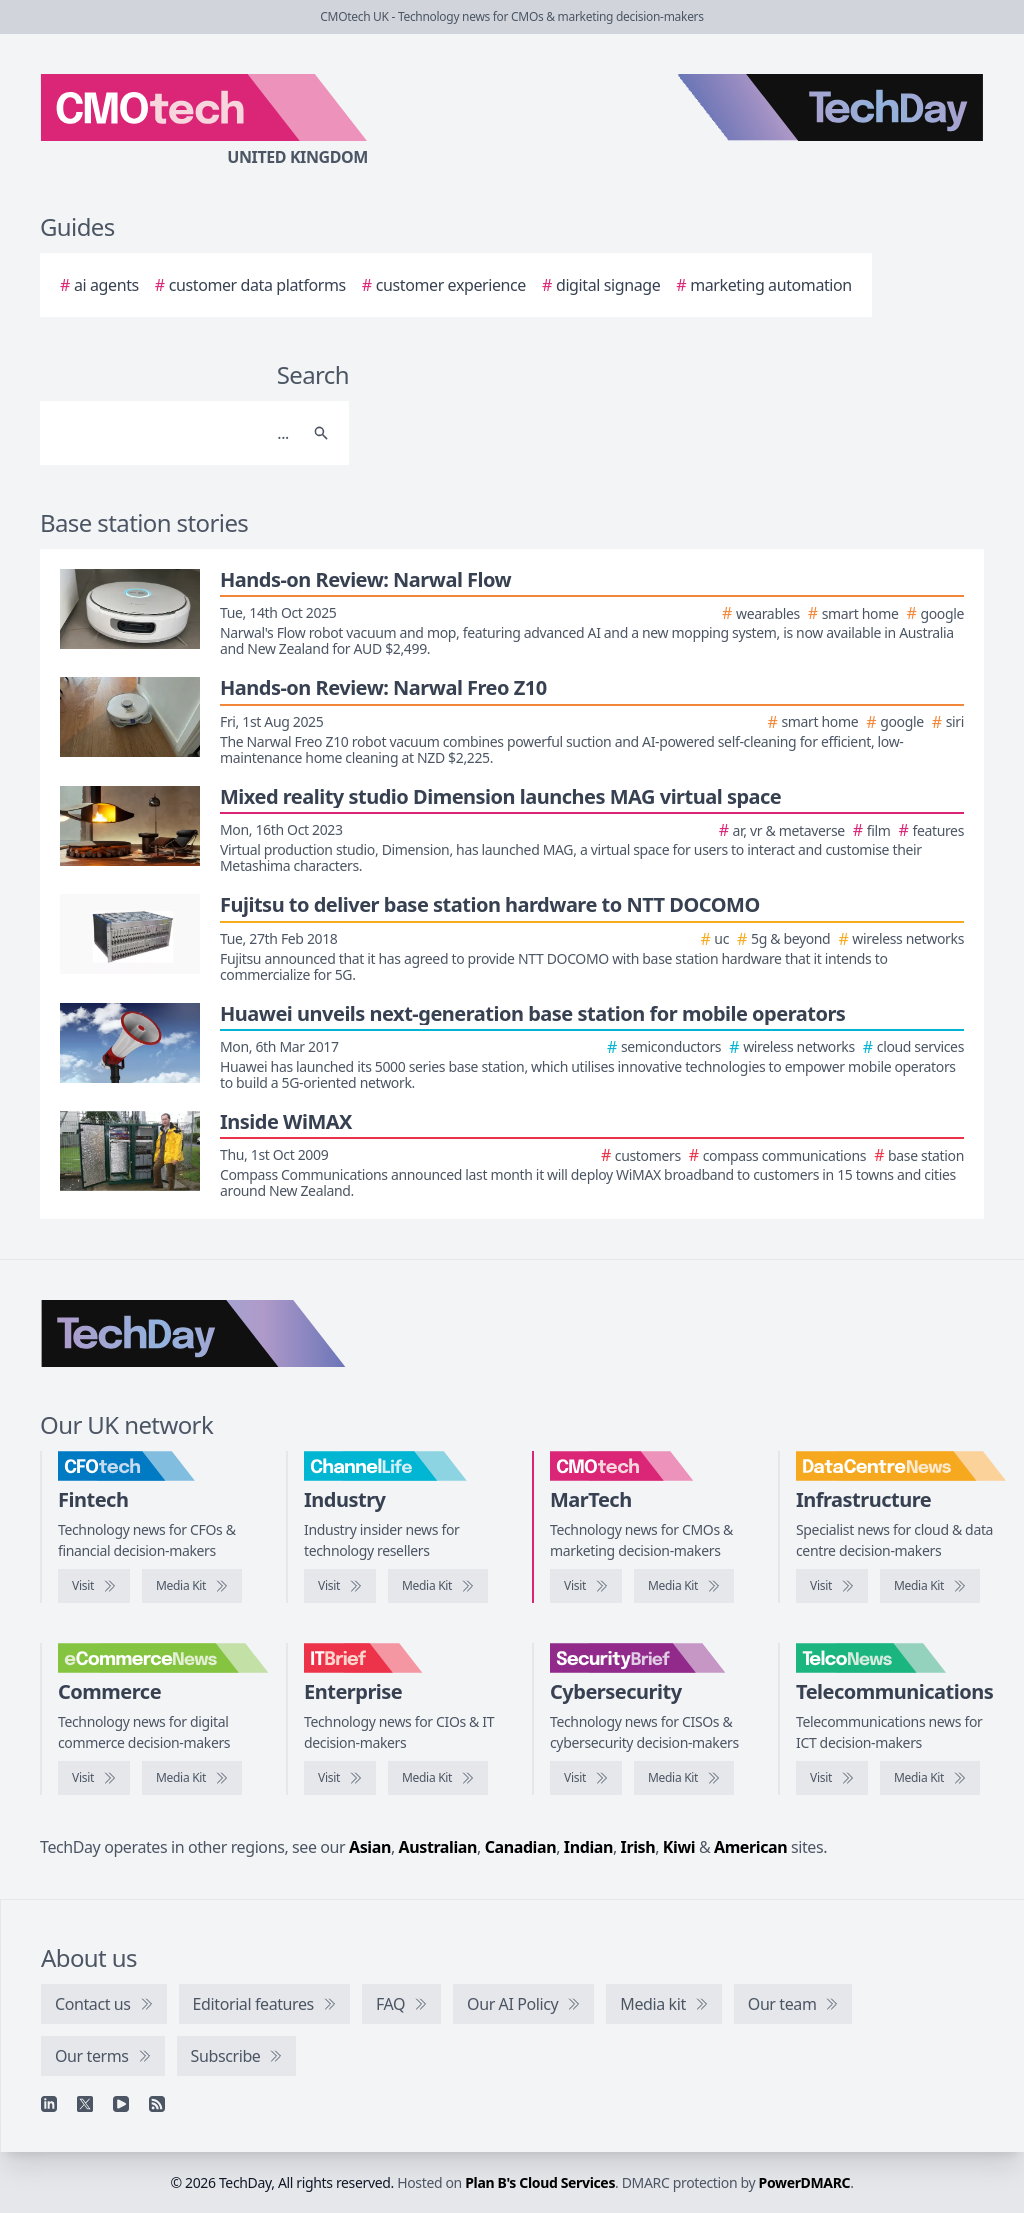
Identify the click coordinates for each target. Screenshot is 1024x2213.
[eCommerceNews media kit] (192, 1778)
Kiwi (679, 1847)
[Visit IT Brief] (340, 1778)
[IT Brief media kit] (438, 1778)
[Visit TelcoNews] (832, 1778)
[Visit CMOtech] (586, 1586)
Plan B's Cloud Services (540, 2182)
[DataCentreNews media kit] (930, 1586)
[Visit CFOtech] (94, 1586)
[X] (85, 2104)
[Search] (174, 433)
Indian (588, 1847)
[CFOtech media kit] (192, 1586)
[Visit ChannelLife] (340, 1586)
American (750, 1847)
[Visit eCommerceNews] (94, 1778)
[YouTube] (121, 2104)
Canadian (521, 1847)
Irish (638, 1847)
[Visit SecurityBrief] (586, 1778)
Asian (370, 1847)
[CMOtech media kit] (684, 1586)
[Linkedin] (49, 2104)
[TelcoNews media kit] (930, 1778)
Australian (438, 1847)
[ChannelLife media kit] (438, 1586)
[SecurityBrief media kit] (684, 1778)
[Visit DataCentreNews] (832, 1586)
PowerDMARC (805, 2182)
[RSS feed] (157, 2104)
